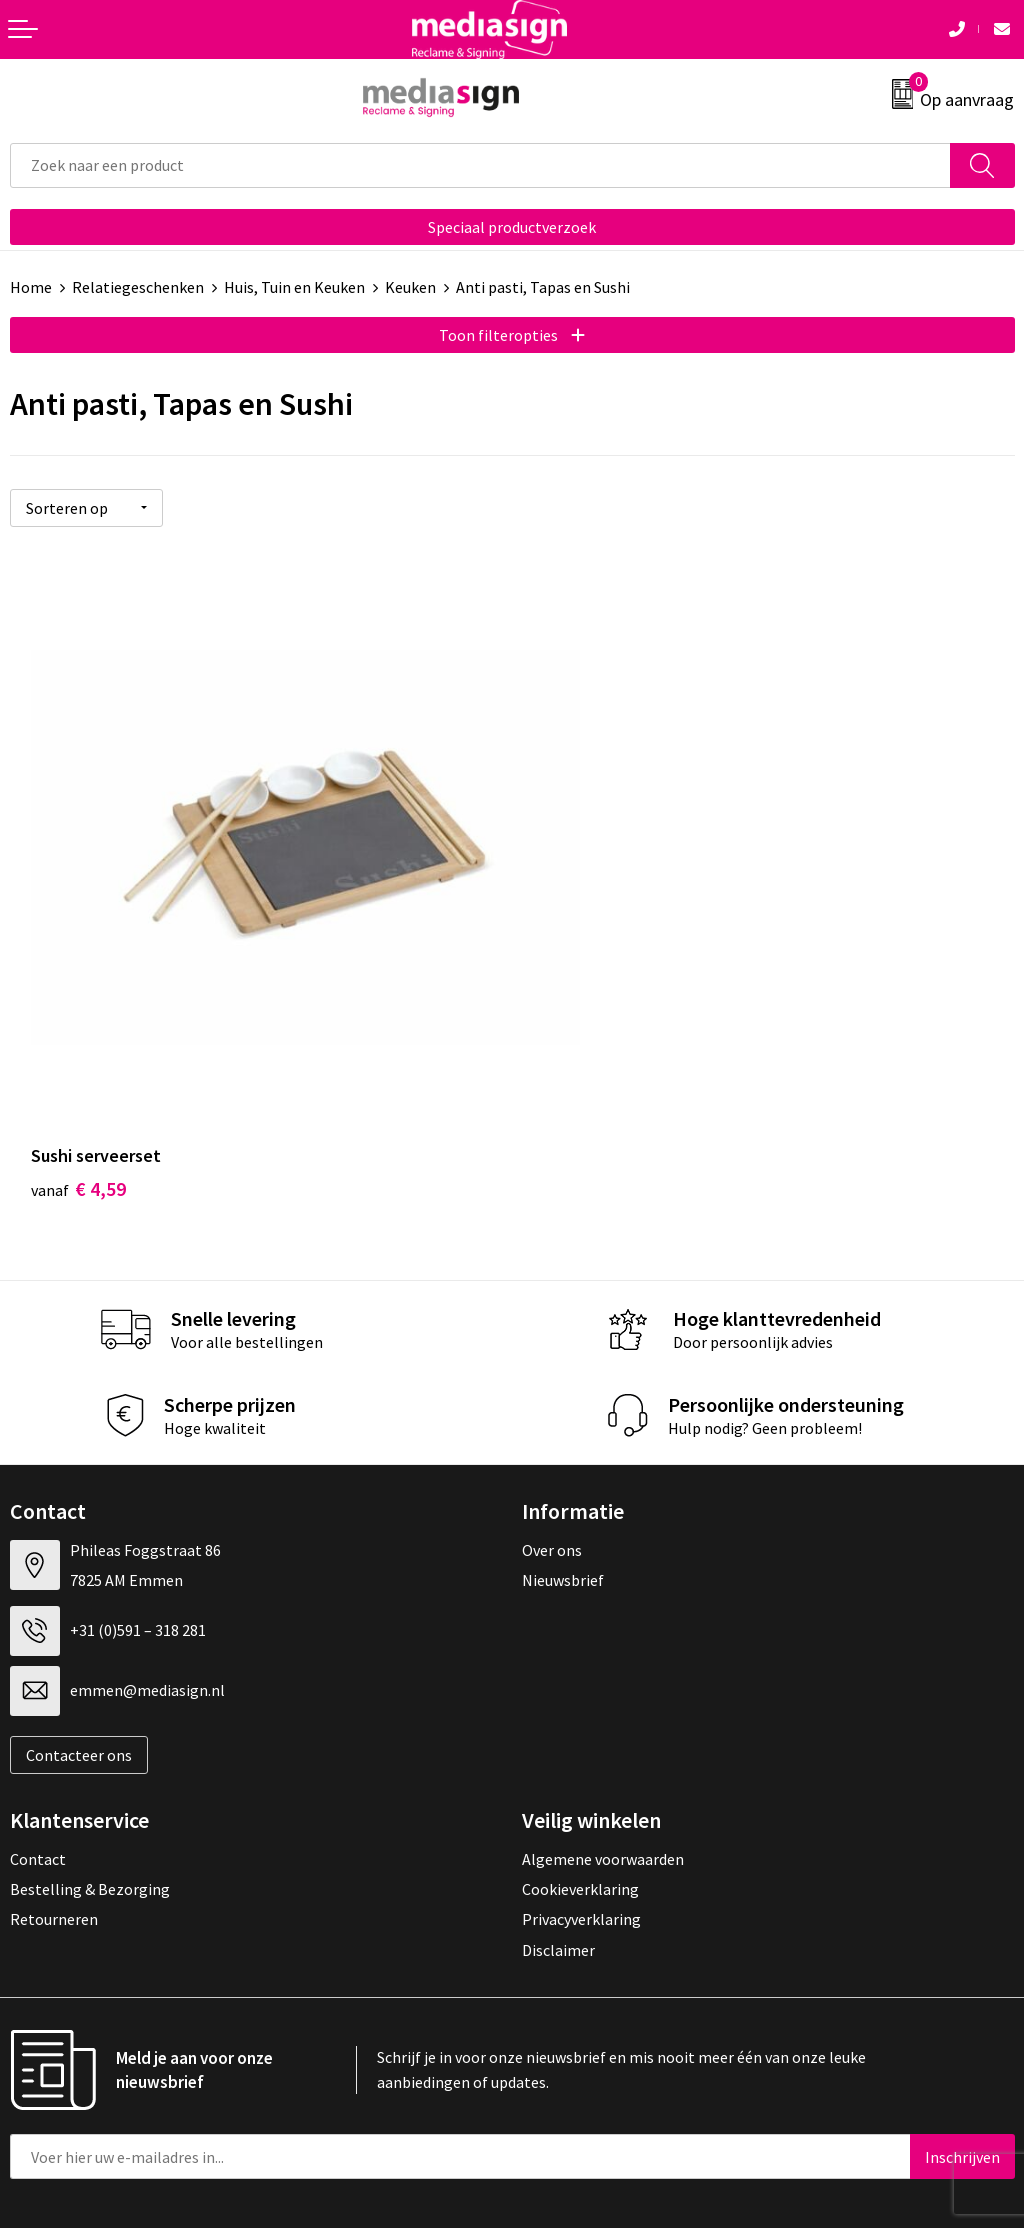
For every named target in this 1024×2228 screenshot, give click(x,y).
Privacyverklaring (581, 1829)
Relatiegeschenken (138, 287)
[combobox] (480, 165)
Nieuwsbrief (563, 1490)
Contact (38, 1768)
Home (31, 287)
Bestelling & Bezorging (90, 1799)
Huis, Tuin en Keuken (294, 287)
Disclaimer (558, 1860)
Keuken (410, 287)
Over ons (552, 1460)
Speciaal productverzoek (512, 227)
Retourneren (54, 1829)
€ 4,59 (78, 1097)
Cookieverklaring (580, 1799)
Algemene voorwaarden (603, 1768)
